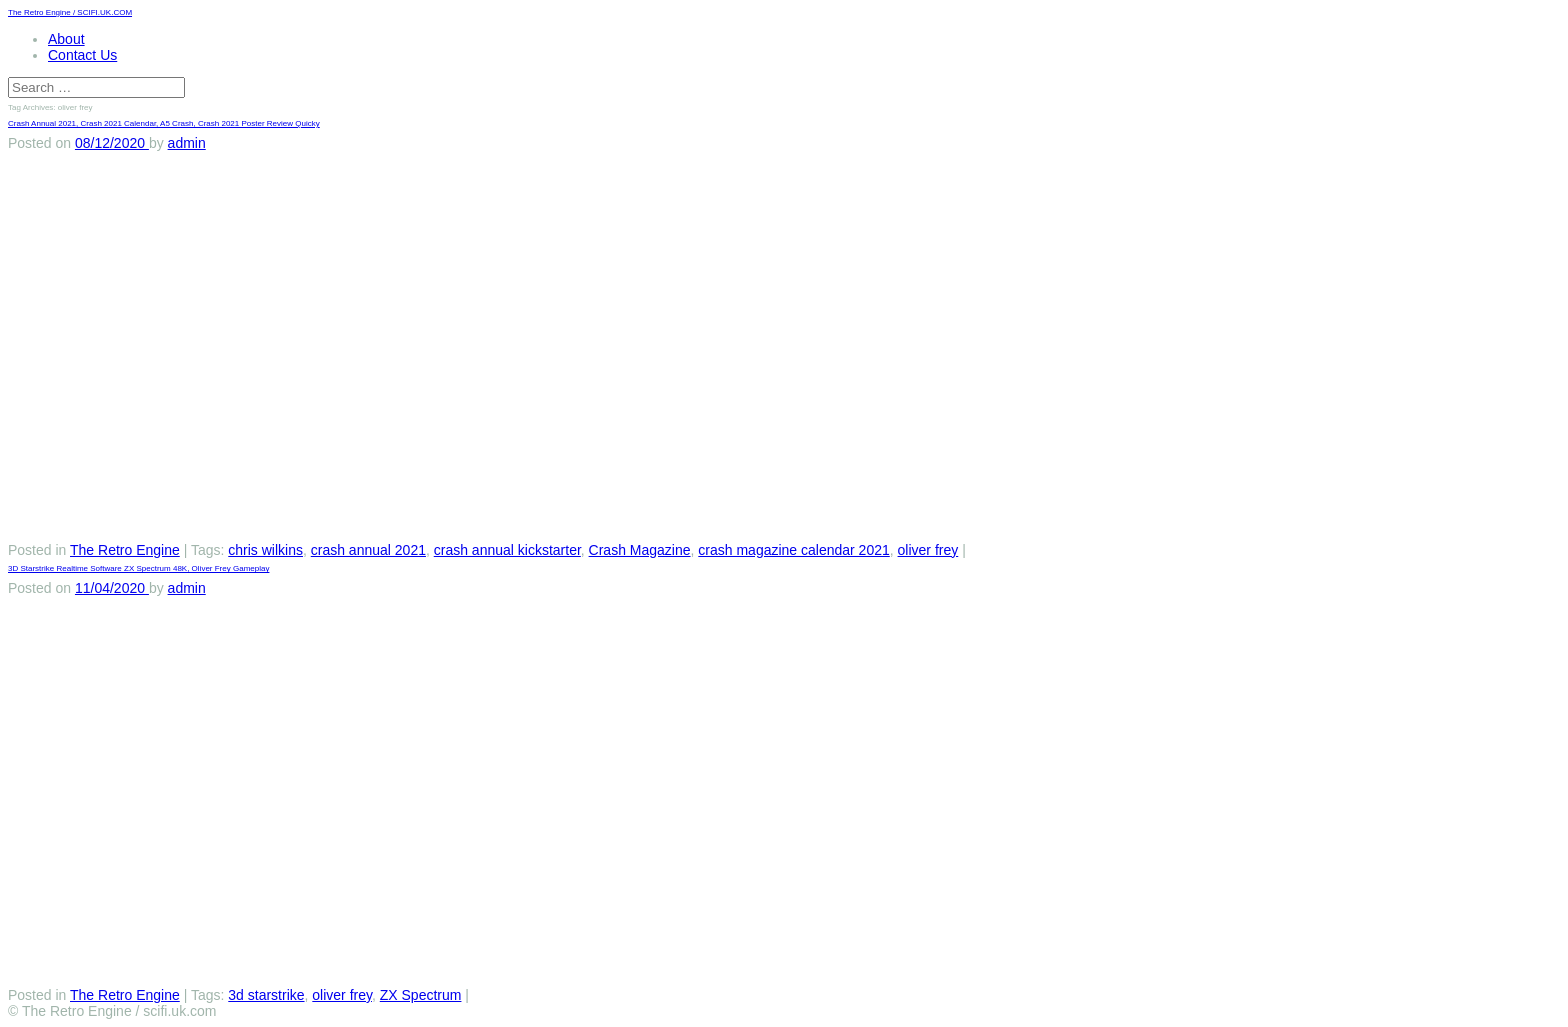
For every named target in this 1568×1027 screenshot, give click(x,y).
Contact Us (82, 55)
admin (187, 143)
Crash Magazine (640, 550)
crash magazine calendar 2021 (793, 550)
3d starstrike (266, 995)
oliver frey (928, 550)
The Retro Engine (125, 550)
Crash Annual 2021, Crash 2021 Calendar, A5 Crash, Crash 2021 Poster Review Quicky (164, 123)
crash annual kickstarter (507, 550)
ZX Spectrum (421, 995)
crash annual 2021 (368, 550)
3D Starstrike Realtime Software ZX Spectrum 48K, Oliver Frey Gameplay (138, 568)
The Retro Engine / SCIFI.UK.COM (70, 12)
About (66, 39)
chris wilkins (265, 550)
